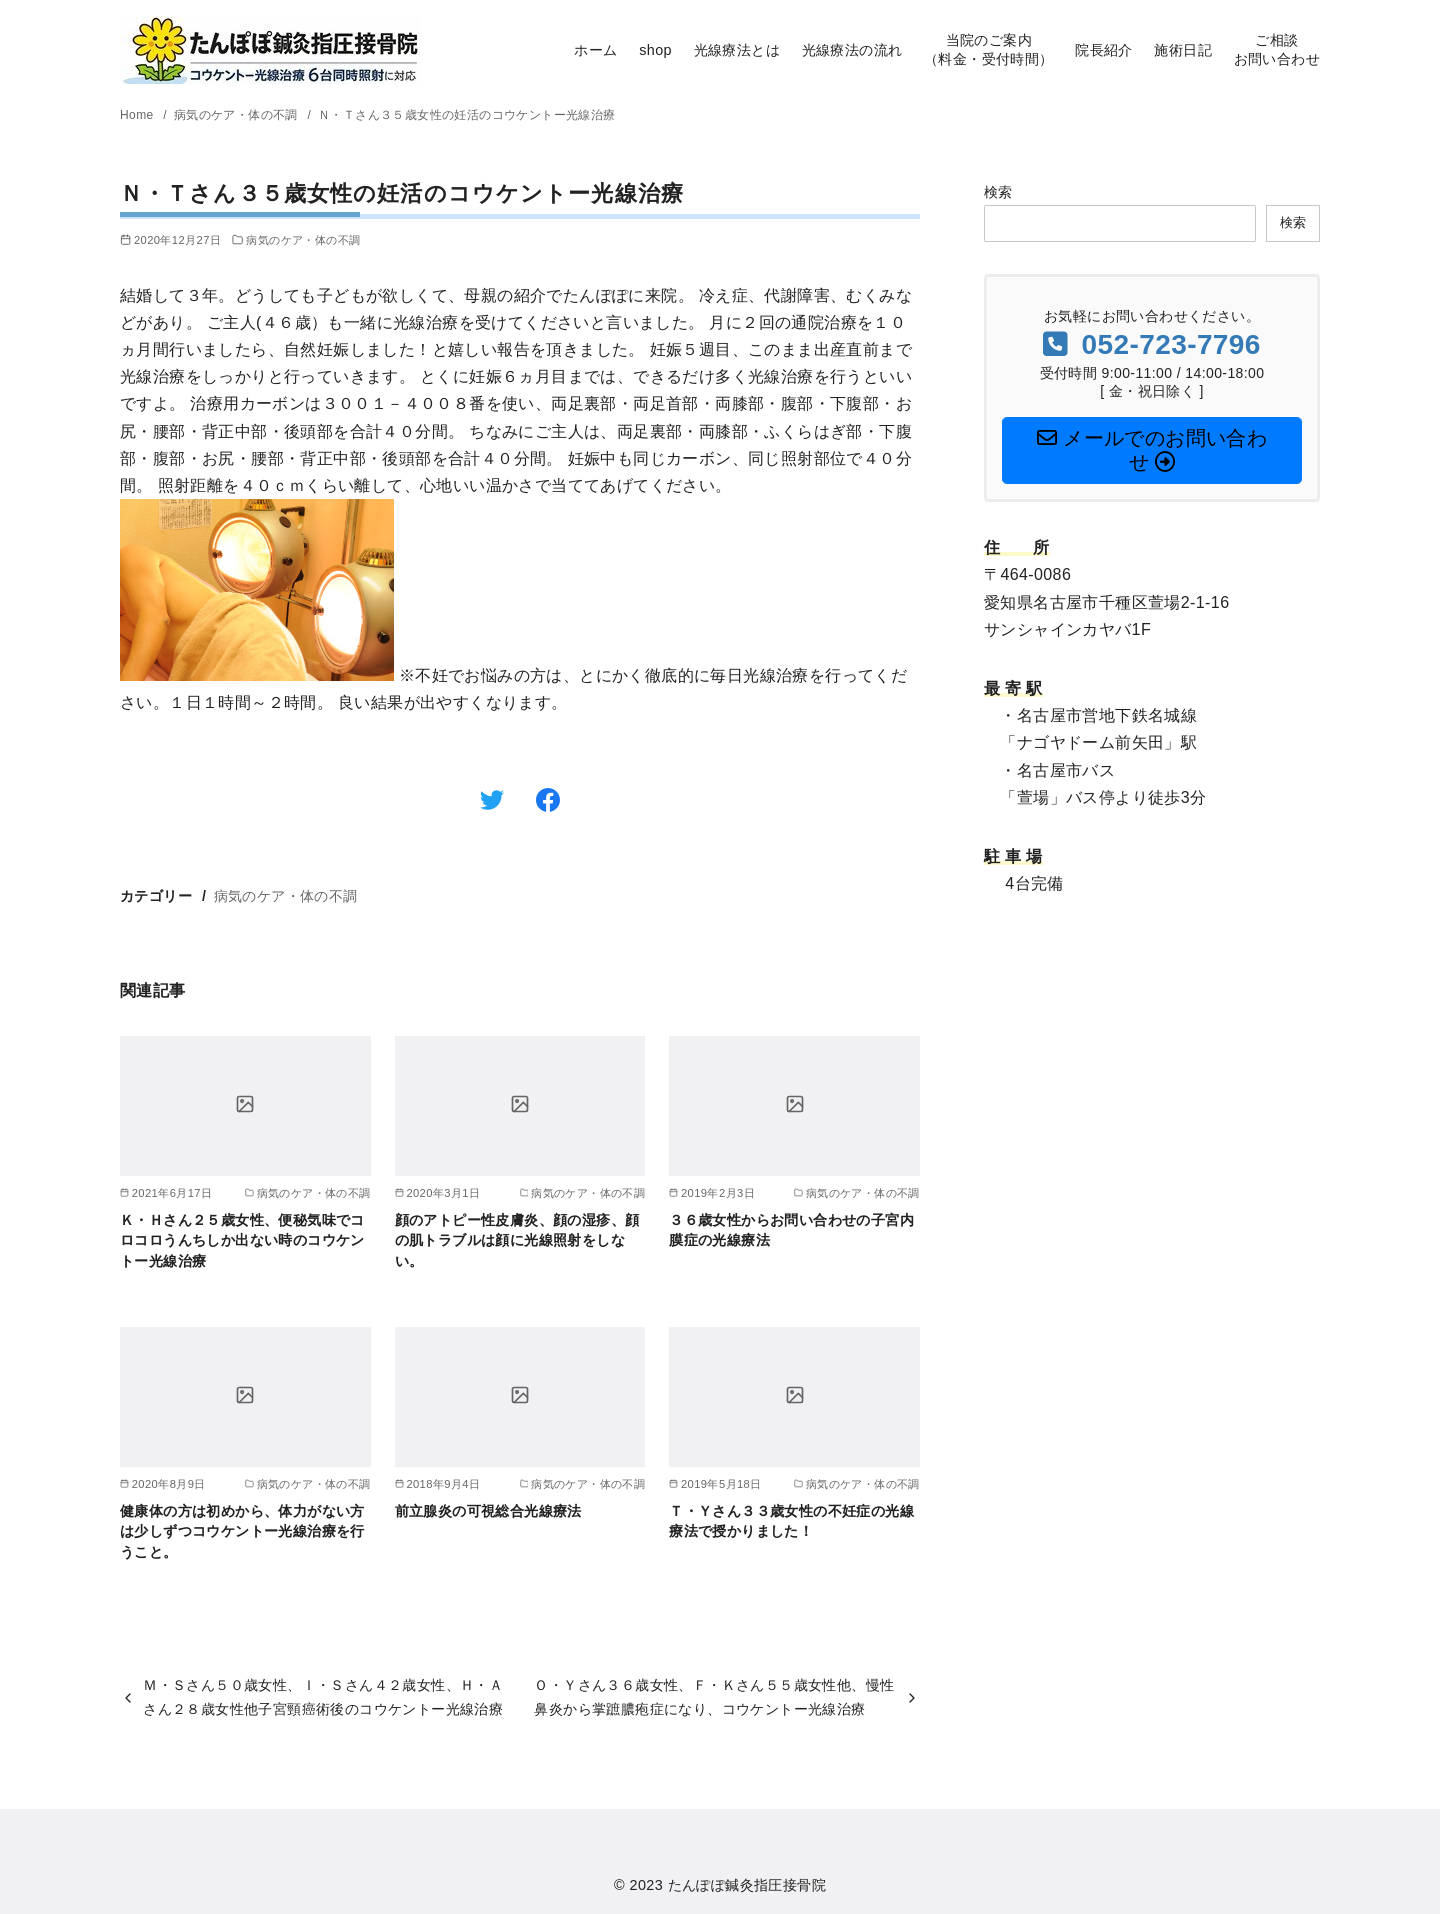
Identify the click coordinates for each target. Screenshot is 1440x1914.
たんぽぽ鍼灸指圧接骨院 (747, 1885)
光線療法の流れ (852, 50)
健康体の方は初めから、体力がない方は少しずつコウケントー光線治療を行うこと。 (242, 1531)
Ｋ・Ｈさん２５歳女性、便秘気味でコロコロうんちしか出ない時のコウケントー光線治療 (242, 1240)
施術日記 (1183, 50)
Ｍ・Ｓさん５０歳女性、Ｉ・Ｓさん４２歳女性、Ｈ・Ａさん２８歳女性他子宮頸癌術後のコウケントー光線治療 (323, 1697)
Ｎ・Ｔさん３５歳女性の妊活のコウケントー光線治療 (467, 115)
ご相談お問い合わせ (1277, 49)
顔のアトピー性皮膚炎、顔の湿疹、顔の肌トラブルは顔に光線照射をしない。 (517, 1240)
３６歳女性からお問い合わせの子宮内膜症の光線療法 (791, 1230)
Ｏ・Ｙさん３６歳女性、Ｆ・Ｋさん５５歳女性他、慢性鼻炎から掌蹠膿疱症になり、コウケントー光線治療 (714, 1697)
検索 (998, 192)
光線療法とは (737, 50)
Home (138, 115)
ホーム (595, 50)
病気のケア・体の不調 (238, 115)
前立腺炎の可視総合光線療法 (488, 1511)
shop (655, 50)
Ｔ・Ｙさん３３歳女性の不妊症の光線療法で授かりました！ (791, 1521)
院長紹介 (1104, 50)
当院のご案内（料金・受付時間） (989, 49)
